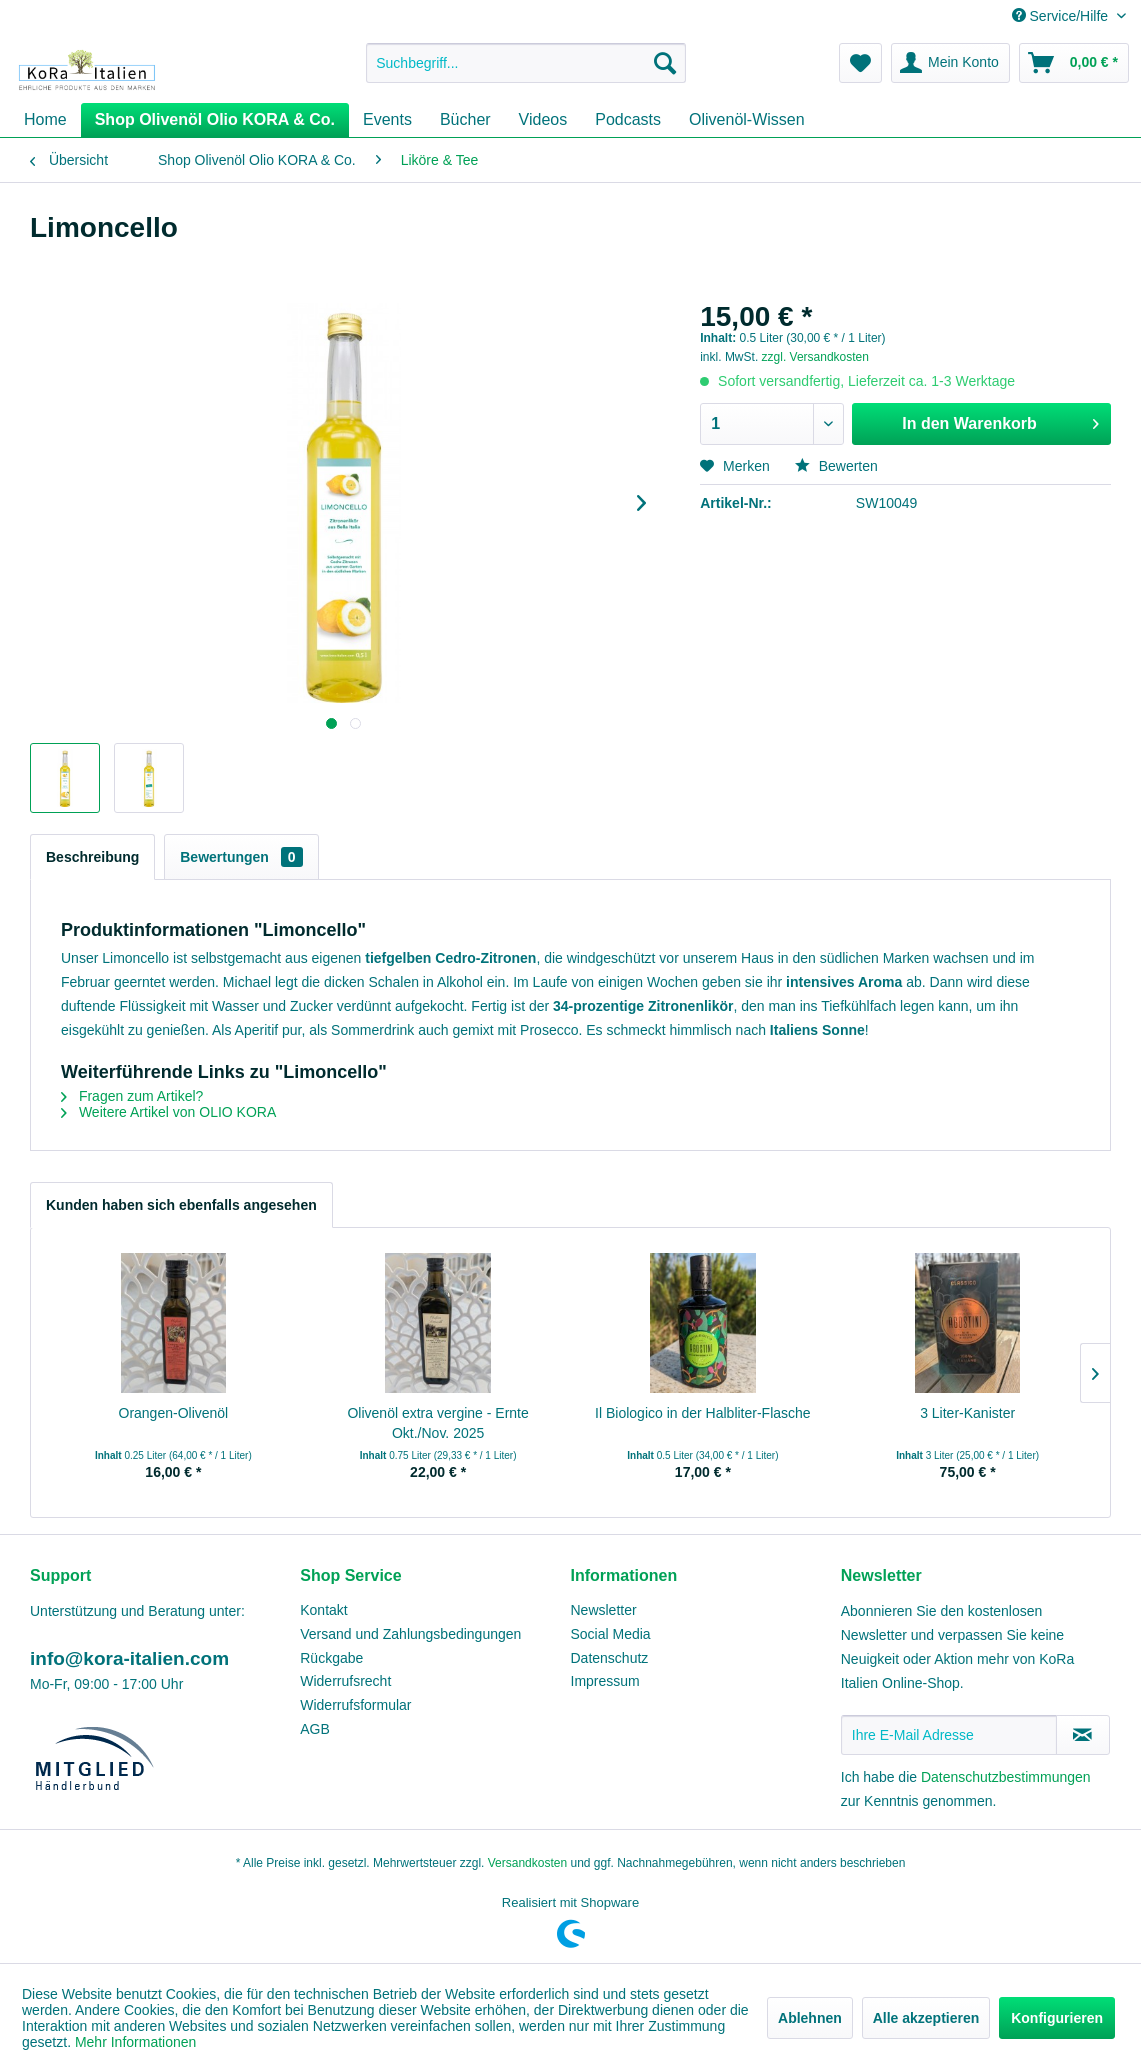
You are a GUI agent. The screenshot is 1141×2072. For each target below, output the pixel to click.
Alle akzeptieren (926, 2018)
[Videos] (543, 120)
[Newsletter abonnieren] (1083, 1735)
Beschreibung (92, 857)
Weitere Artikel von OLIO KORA (168, 1112)
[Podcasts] (628, 120)
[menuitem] (525, 63)
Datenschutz (610, 1658)
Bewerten (836, 466)
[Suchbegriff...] (525, 63)
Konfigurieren (1057, 2018)
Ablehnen (810, 2018)
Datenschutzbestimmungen (1006, 1777)
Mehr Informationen (135, 2042)
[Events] (387, 120)
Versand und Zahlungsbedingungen (410, 1634)
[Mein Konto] (950, 63)
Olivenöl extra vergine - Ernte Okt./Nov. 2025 (437, 1423)
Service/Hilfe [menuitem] (1062, 16)
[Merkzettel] (860, 63)
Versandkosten (527, 1863)
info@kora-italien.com (129, 1658)
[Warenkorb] (1074, 63)
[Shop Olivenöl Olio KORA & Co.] (215, 120)
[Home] (45, 120)
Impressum (605, 1681)
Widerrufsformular (355, 1705)
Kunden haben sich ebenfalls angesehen (181, 1205)
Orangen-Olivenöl (174, 1413)
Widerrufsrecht (345, 1681)
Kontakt (323, 1610)
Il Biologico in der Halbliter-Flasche (703, 1413)
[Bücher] (465, 120)
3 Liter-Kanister (967, 1413)
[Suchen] (665, 63)
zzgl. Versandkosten (815, 357)
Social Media (611, 1634)
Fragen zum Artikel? (132, 1096)
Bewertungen (241, 857)
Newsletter (604, 1610)
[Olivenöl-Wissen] (747, 120)
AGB (315, 1729)
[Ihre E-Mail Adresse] (949, 1735)
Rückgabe (331, 1658)
